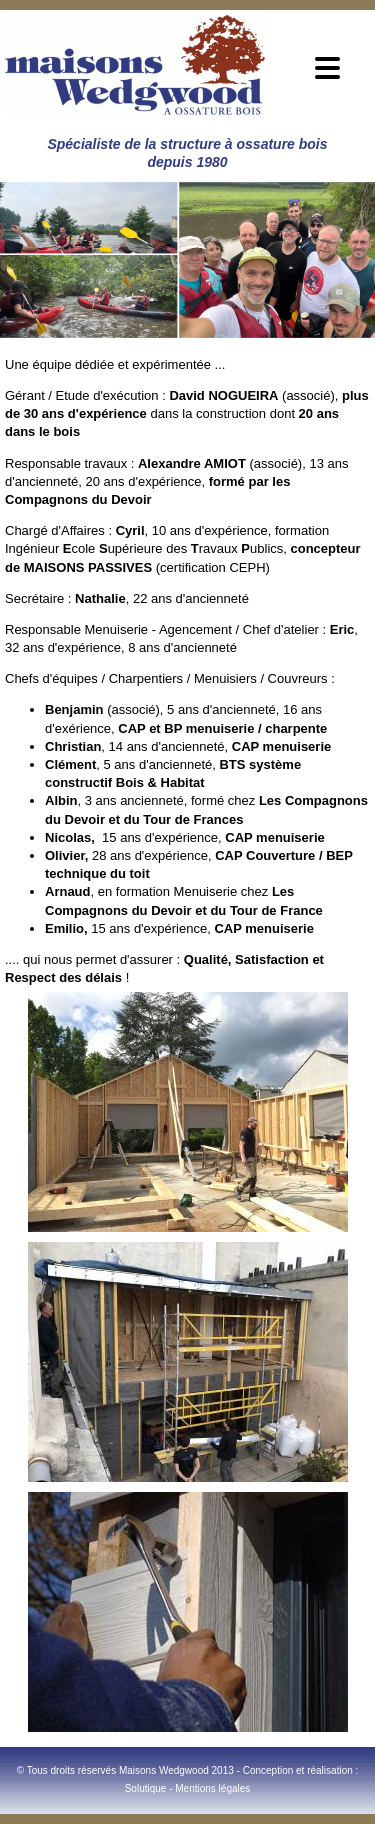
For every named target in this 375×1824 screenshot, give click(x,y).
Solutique (146, 1788)
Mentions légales (212, 1788)
